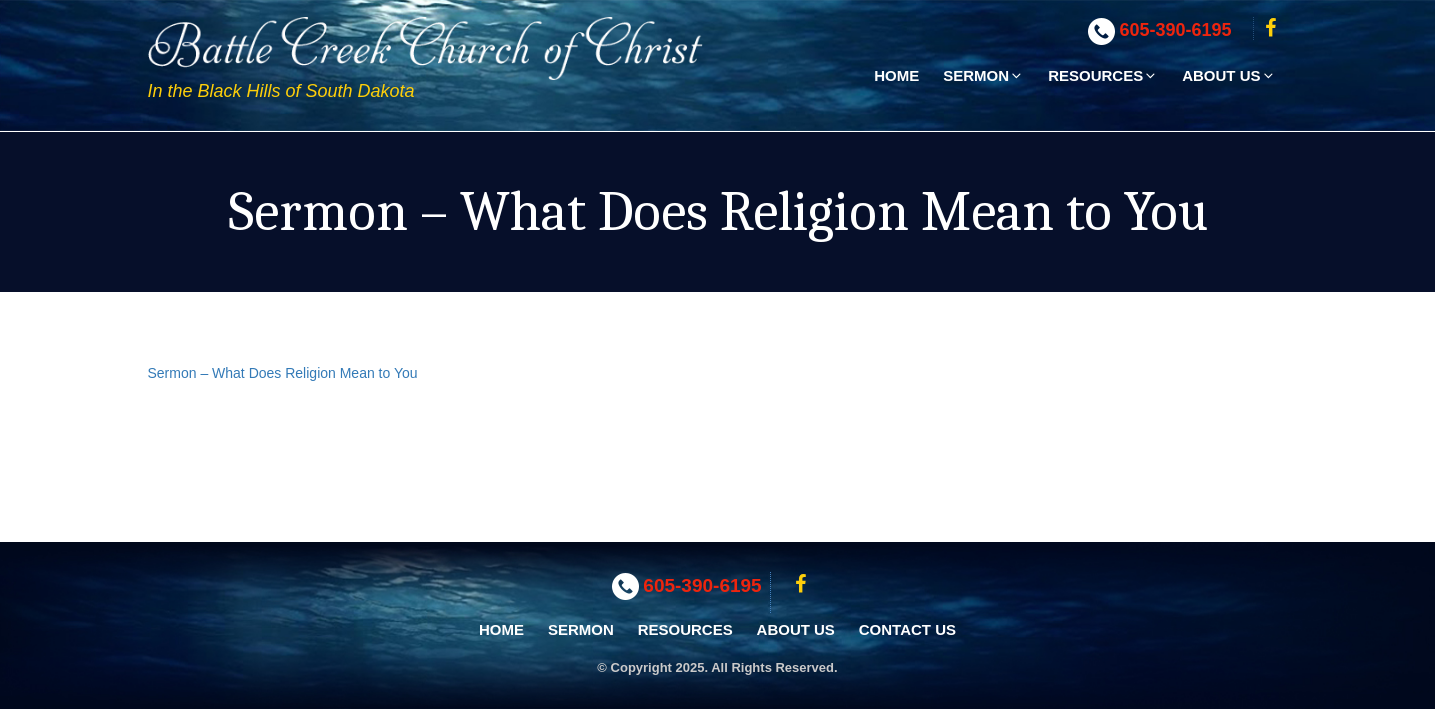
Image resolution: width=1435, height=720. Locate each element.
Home (896, 75)
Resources (1103, 75)
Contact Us (907, 629)
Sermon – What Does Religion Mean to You (283, 373)
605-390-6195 (1176, 30)
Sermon (983, 75)
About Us (1228, 75)
